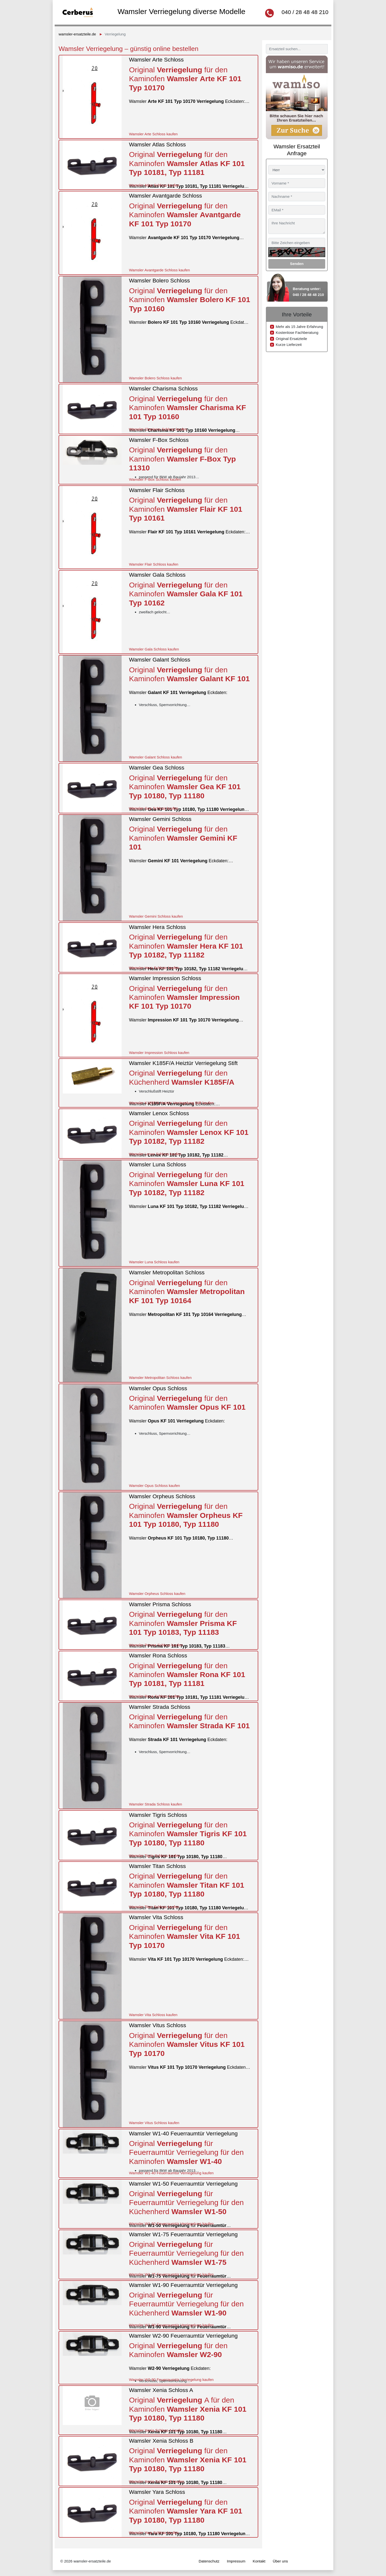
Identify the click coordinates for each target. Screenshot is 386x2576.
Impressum (236, 2561)
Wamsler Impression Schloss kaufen (159, 1052)
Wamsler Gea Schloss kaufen (153, 808)
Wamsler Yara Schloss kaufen (153, 2532)
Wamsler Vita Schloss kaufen (153, 2015)
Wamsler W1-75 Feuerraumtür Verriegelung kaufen (171, 2274)
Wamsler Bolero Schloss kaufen (155, 378)
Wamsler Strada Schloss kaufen (155, 1804)
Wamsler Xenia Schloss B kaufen (156, 2481)
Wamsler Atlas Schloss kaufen (154, 185)
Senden (297, 264)
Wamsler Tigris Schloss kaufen (154, 1855)
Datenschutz (209, 2561)
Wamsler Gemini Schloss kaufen (156, 916)
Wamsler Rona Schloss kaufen (154, 1696)
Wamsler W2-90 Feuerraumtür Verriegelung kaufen (171, 2379)
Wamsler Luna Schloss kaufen (154, 1262)
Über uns (280, 2561)
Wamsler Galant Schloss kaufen (155, 757)
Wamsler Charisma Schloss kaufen (158, 429)
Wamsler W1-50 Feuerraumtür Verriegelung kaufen (171, 2223)
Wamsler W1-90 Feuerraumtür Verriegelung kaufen (171, 2325)
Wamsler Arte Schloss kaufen (153, 134)
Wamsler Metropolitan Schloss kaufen (160, 1377)
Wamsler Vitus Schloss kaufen (154, 2123)
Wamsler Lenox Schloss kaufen (155, 1154)
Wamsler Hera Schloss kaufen (154, 968)
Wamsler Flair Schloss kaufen (153, 564)
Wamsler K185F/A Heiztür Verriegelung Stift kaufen (171, 1103)
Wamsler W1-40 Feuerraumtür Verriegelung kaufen (171, 2173)
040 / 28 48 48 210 (305, 12)
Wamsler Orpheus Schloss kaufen (157, 1593)
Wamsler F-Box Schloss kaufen (155, 479)
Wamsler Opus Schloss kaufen (154, 1485)
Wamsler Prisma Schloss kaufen (156, 1645)
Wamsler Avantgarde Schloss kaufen (159, 270)
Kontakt (259, 2561)
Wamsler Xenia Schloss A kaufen (156, 2430)
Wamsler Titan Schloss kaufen (154, 1907)
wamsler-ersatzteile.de (77, 34)
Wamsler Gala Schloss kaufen (154, 649)
